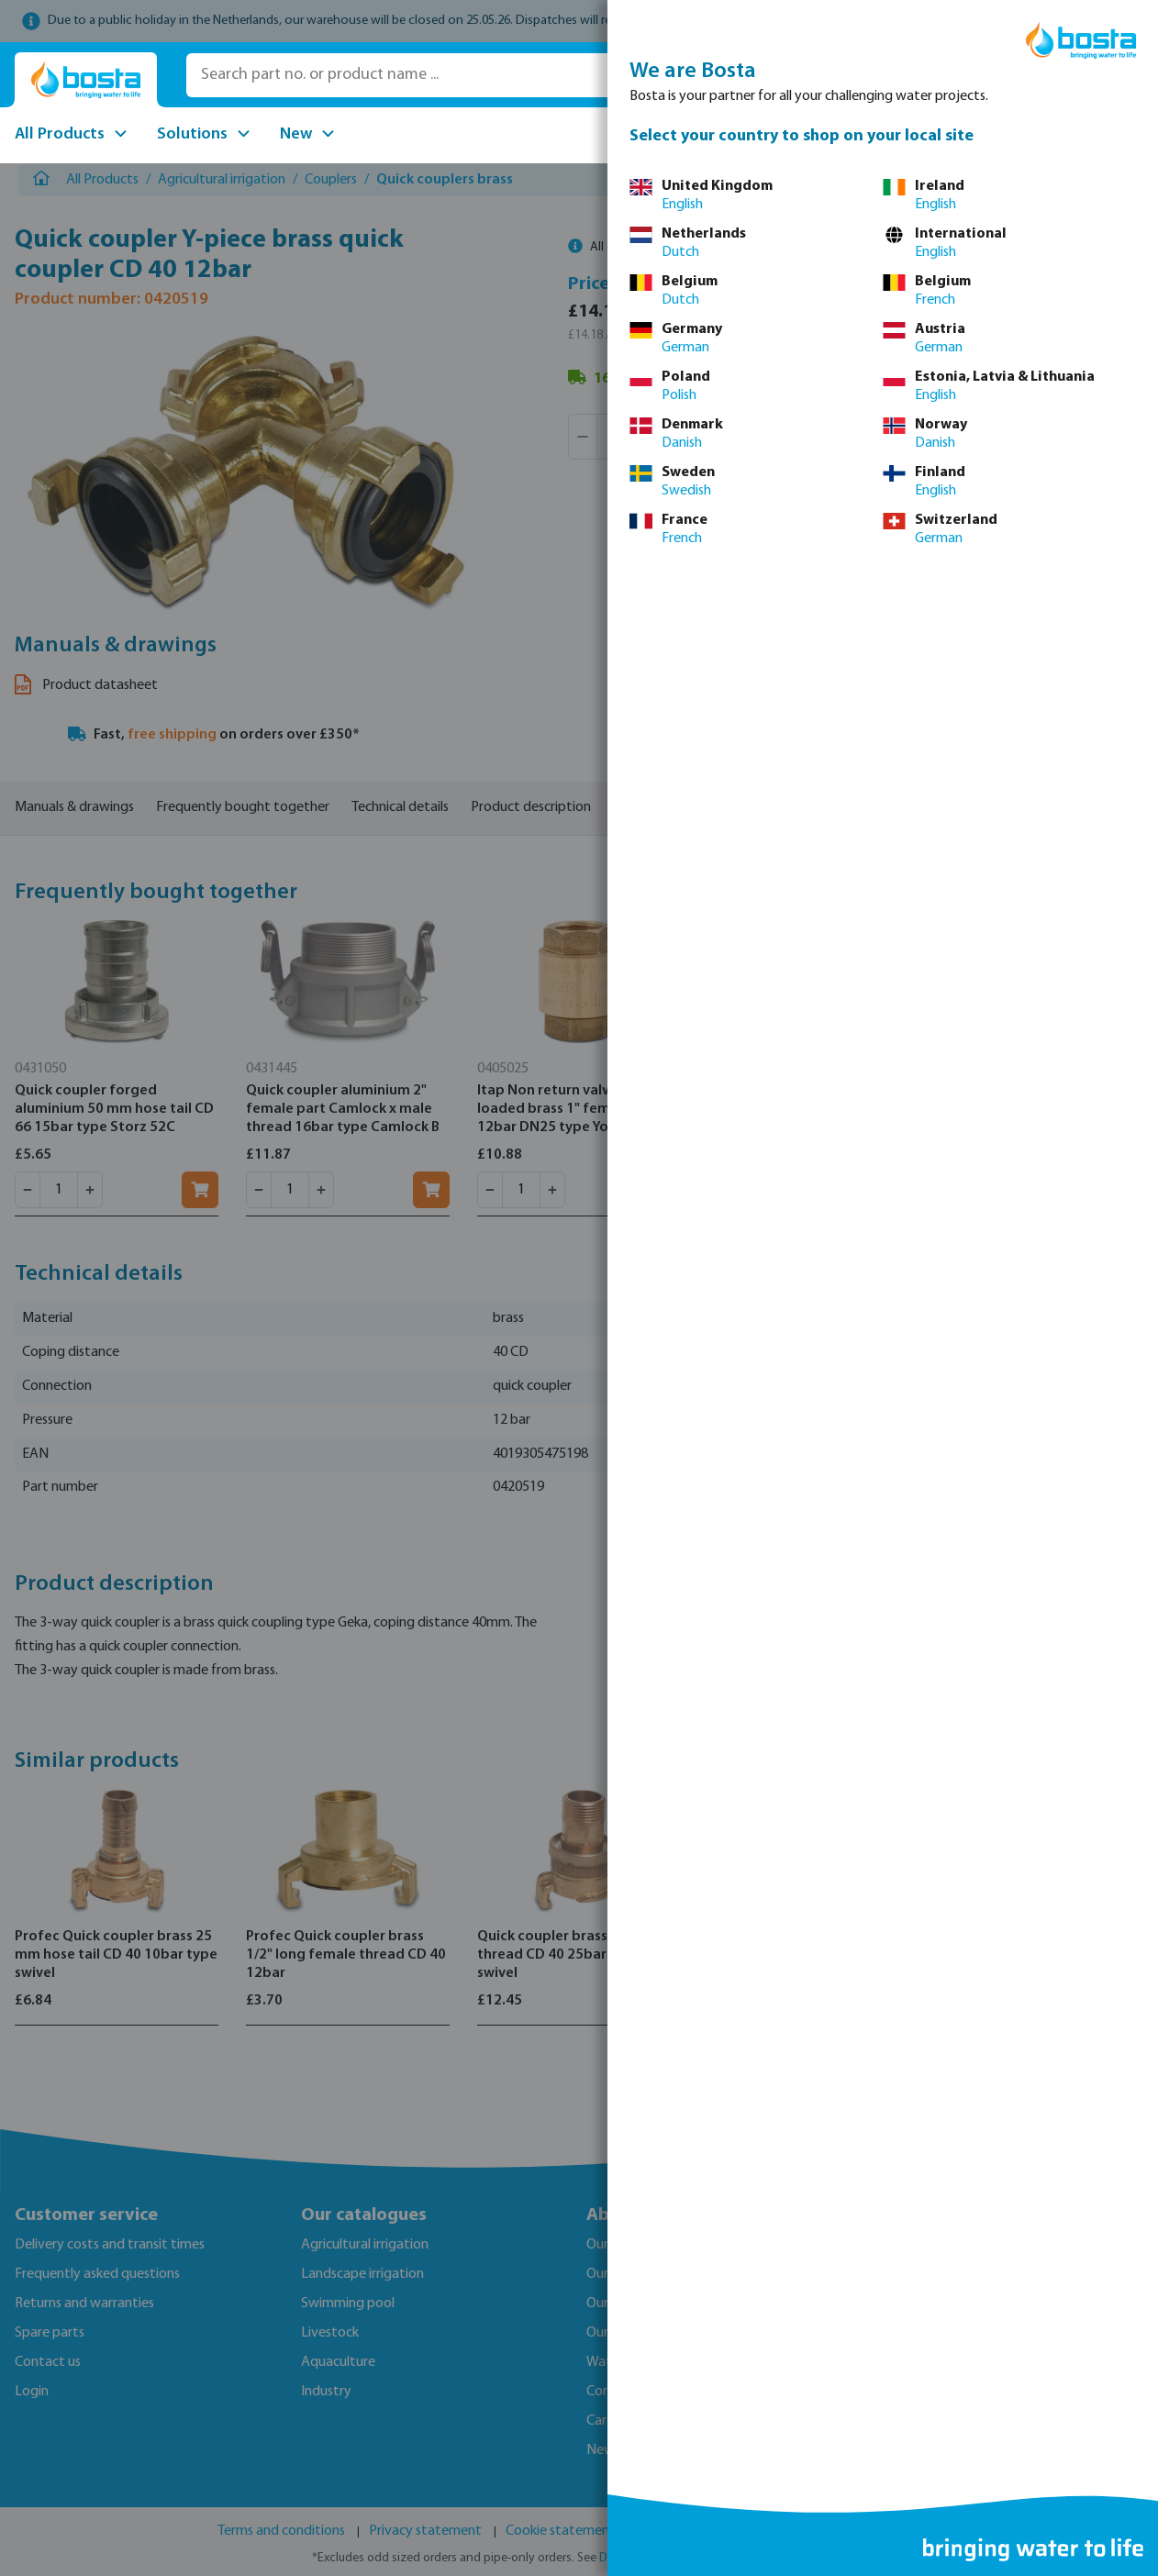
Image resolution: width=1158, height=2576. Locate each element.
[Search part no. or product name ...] (447, 75)
